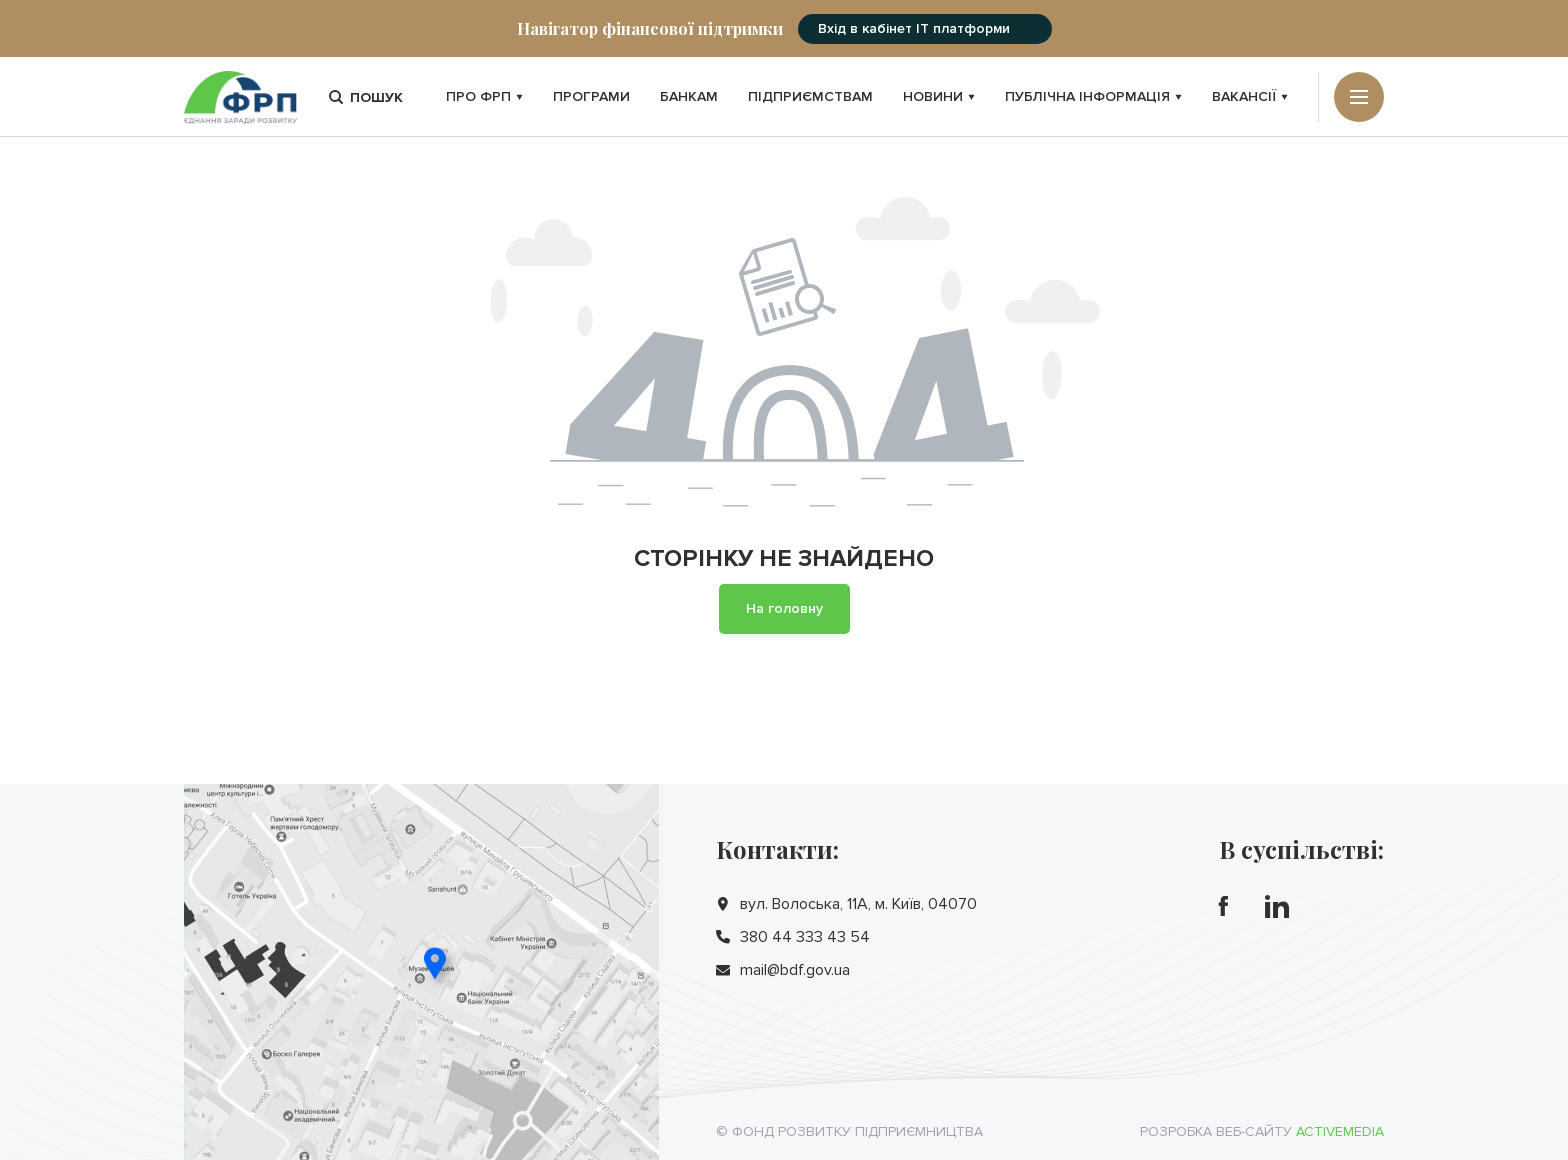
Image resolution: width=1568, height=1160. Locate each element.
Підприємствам (810, 96)
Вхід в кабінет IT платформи (914, 28)
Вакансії (1250, 96)
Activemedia (1340, 1131)
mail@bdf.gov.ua (795, 970)
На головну (784, 608)
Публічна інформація (1093, 96)
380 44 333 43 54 (805, 937)
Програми (591, 96)
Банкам (689, 96)
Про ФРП (484, 96)
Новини (939, 96)
